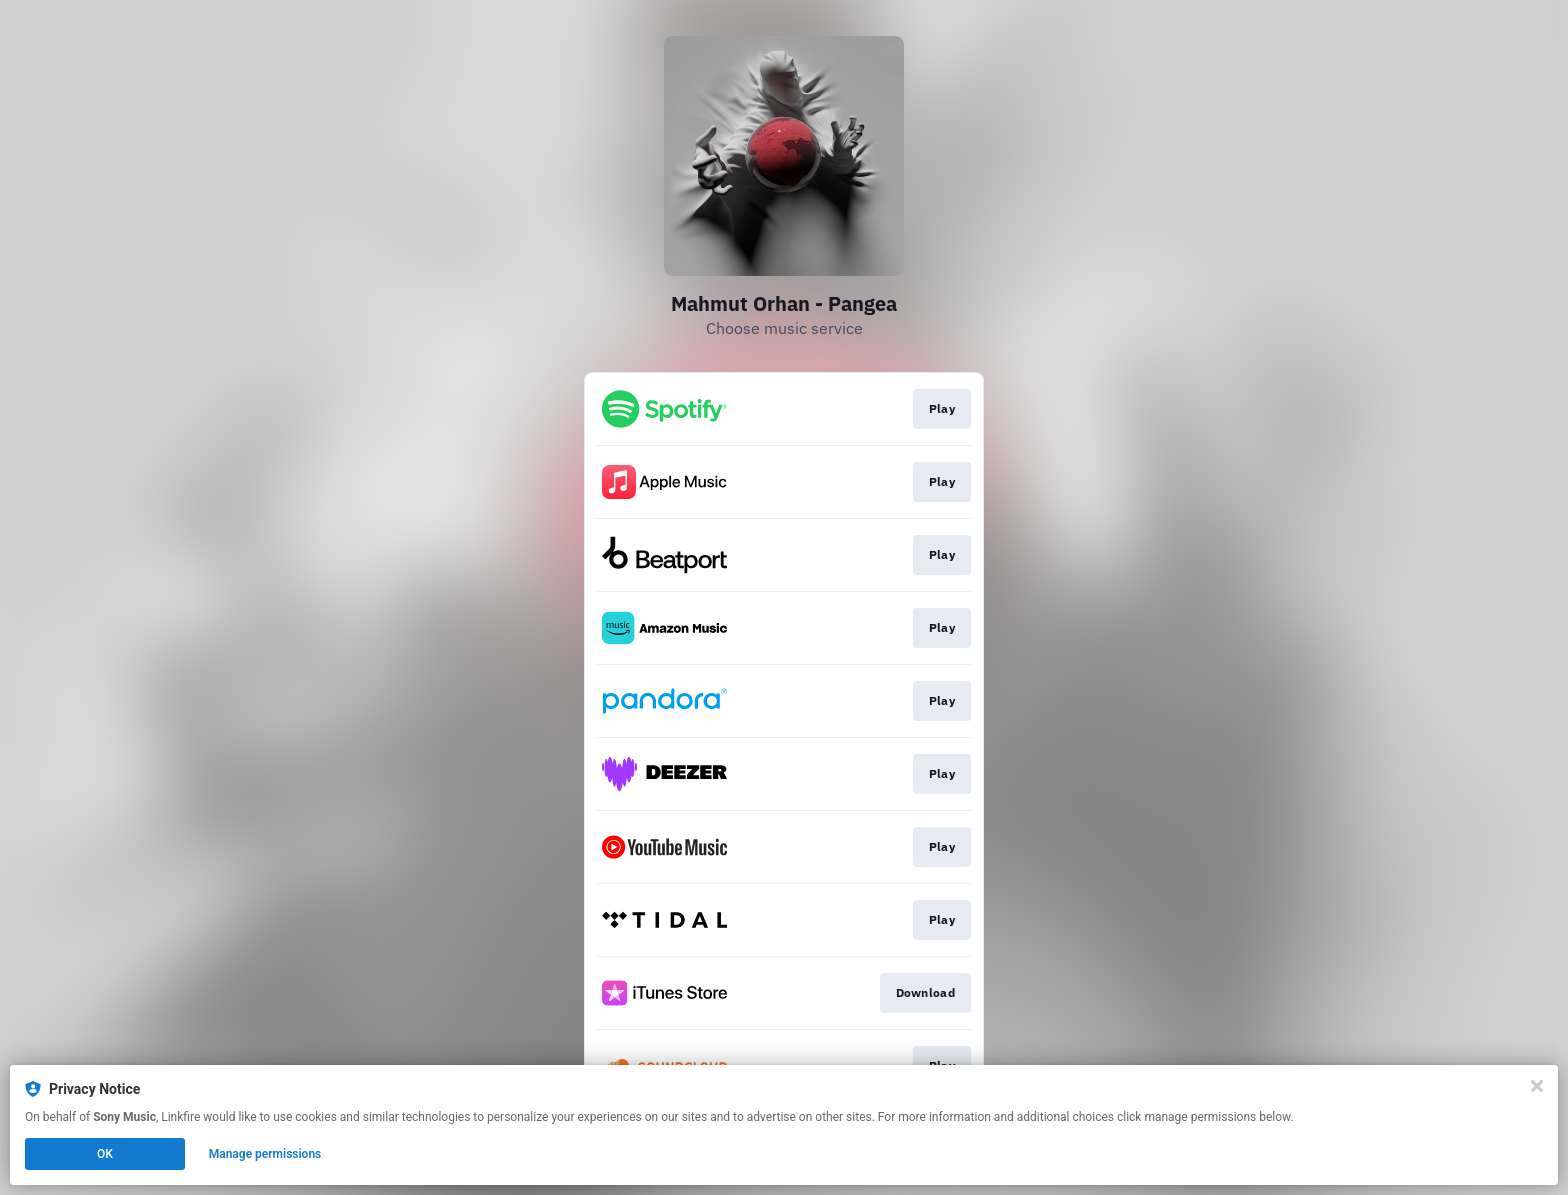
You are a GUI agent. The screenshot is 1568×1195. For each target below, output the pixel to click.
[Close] (1537, 1086)
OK (105, 1154)
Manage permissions (265, 1154)
